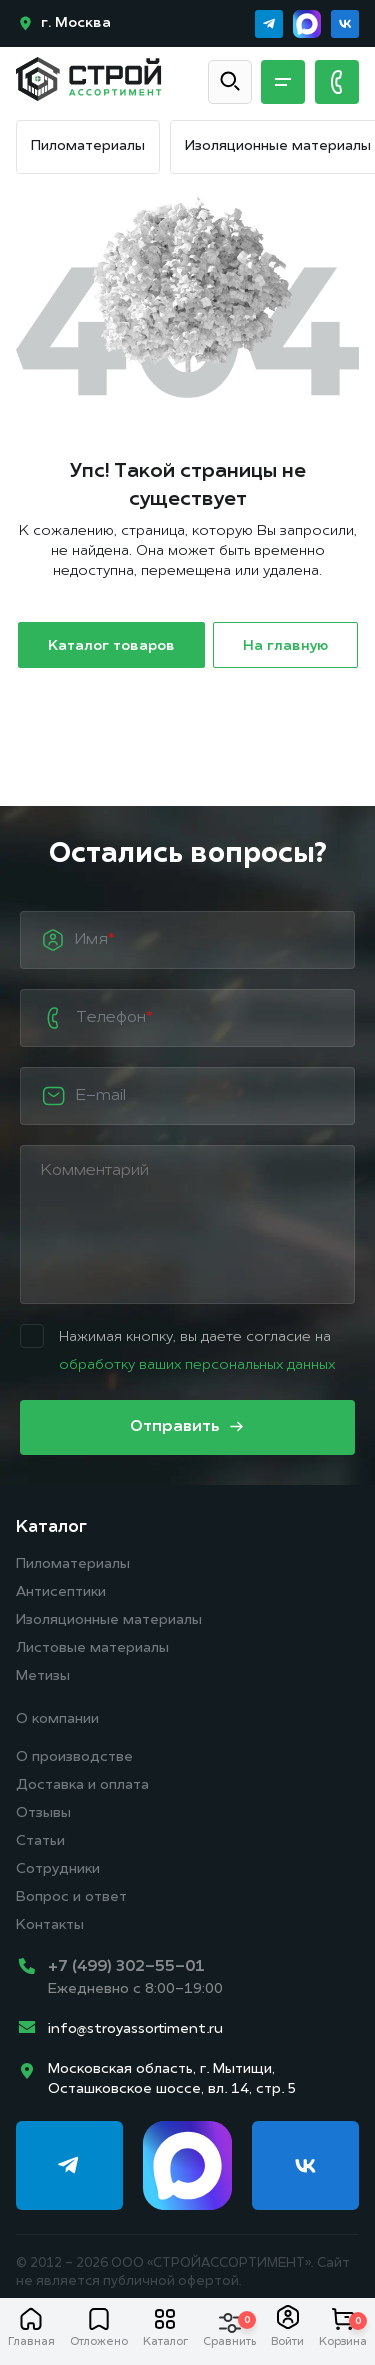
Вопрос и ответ (71, 1897)
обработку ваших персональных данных (197, 1365)
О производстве (74, 1757)
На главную (285, 646)
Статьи (40, 1841)
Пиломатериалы (88, 146)
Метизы (43, 1676)
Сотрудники (58, 1869)
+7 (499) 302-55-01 (126, 1967)
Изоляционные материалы (278, 146)
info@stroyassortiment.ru (135, 2029)
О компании (57, 1719)
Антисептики (61, 1592)
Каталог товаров (111, 646)
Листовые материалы (92, 1648)
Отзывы (43, 1813)
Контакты (50, 1925)
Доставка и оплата (82, 1785)
